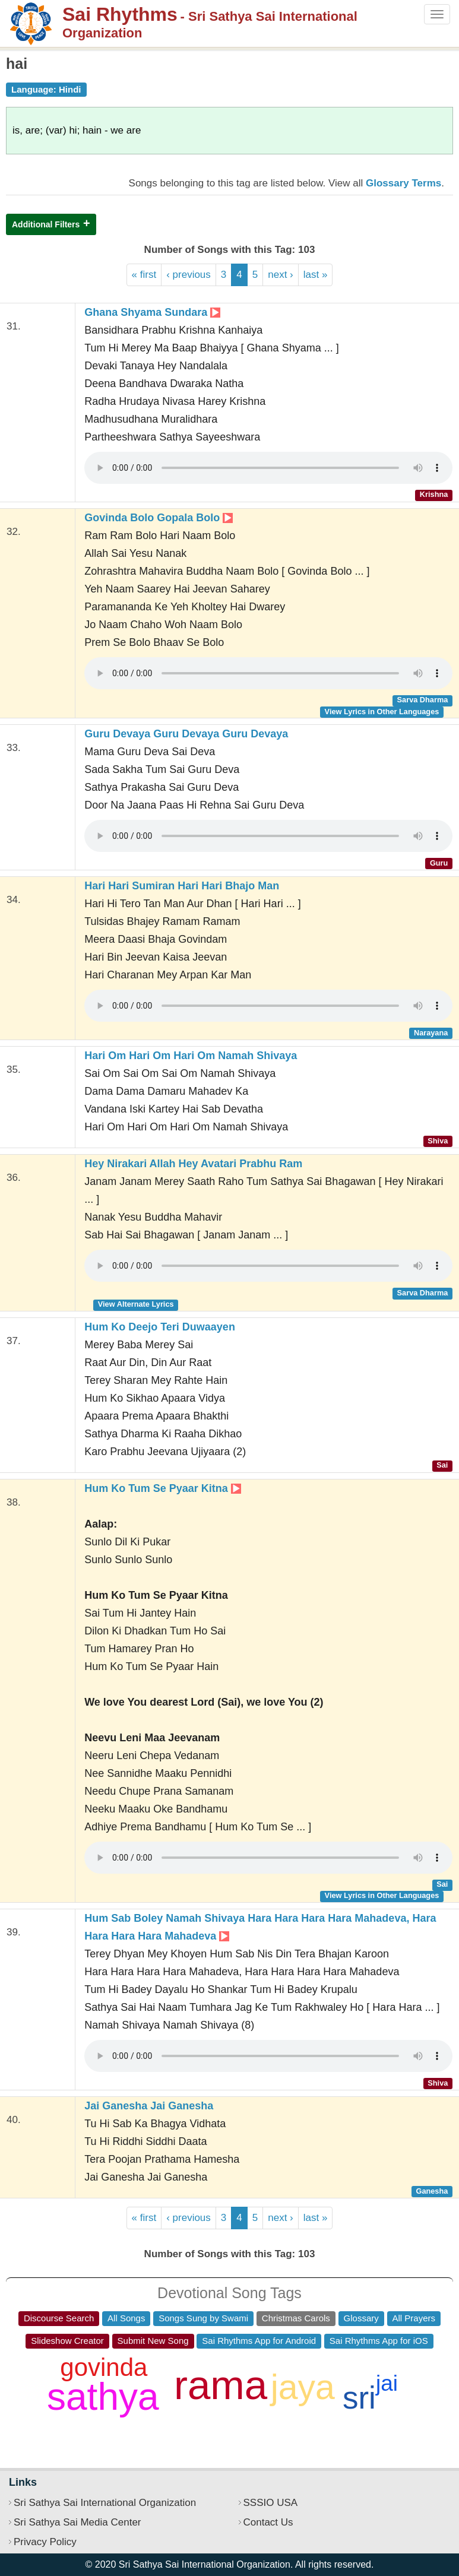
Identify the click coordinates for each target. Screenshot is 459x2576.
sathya (103, 2396)
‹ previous (188, 274)
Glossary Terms (403, 183)
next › (280, 274)
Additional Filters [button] (46, 224)
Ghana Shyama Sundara (152, 312)
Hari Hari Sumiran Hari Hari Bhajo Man (181, 886)
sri (359, 2397)
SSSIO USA (270, 2502)
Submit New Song (153, 2341)
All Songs (126, 2318)
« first (144, 274)
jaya (303, 2387)
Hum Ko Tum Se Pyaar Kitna (162, 1488)
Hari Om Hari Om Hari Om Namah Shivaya (190, 1056)
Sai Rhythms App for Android (259, 2341)
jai (387, 2383)
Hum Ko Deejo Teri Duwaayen (159, 1327)
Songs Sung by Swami (203, 2318)
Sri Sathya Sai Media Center (77, 2522)
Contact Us (268, 2522)
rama (220, 2385)
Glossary (361, 2318)
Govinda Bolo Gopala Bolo (158, 518)
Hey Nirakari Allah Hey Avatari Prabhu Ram (193, 1164)
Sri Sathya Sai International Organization (105, 2502)
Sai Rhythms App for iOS (379, 2341)
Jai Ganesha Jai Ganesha (148, 2106)
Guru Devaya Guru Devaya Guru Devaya (186, 734)
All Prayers (414, 2318)
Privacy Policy (45, 2542)
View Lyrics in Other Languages (382, 711)
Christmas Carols (296, 2318)
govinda (103, 2367)
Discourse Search (59, 2318)
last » (315, 274)
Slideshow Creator (67, 2341)
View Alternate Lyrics (136, 1304)
